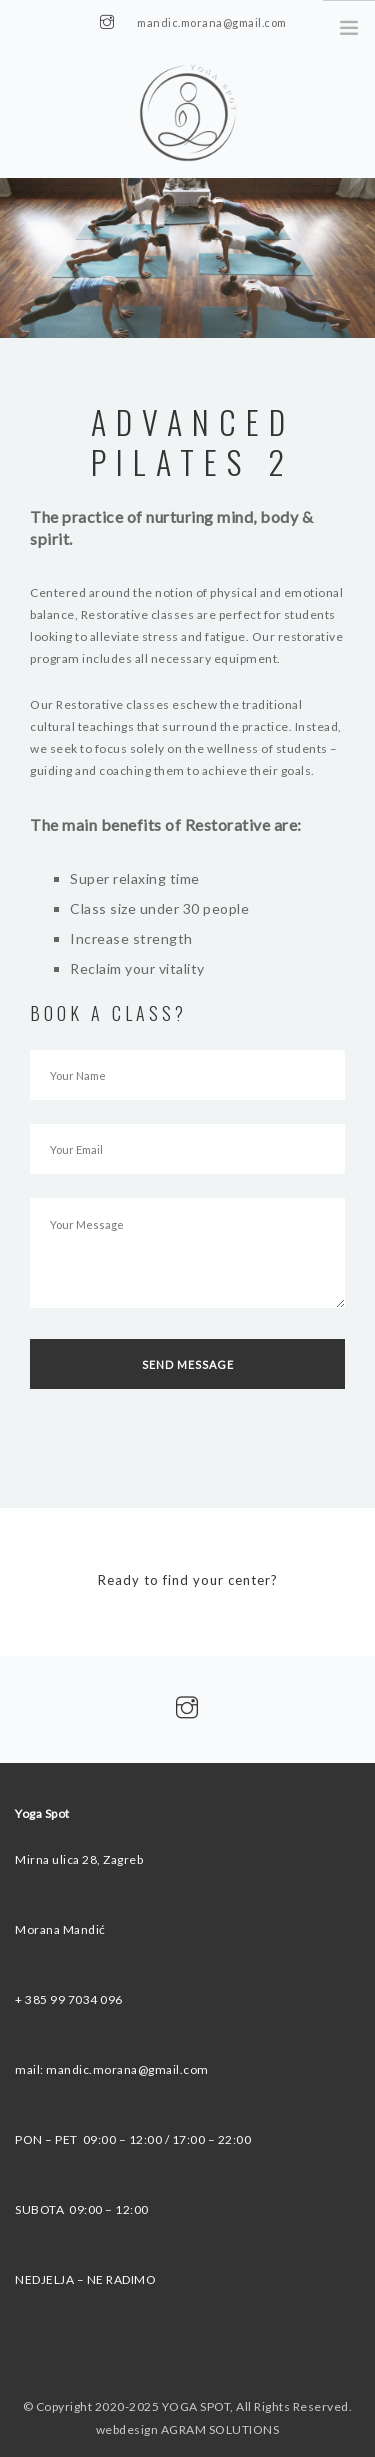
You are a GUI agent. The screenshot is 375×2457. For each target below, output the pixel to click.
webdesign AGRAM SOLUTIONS (188, 2429)
